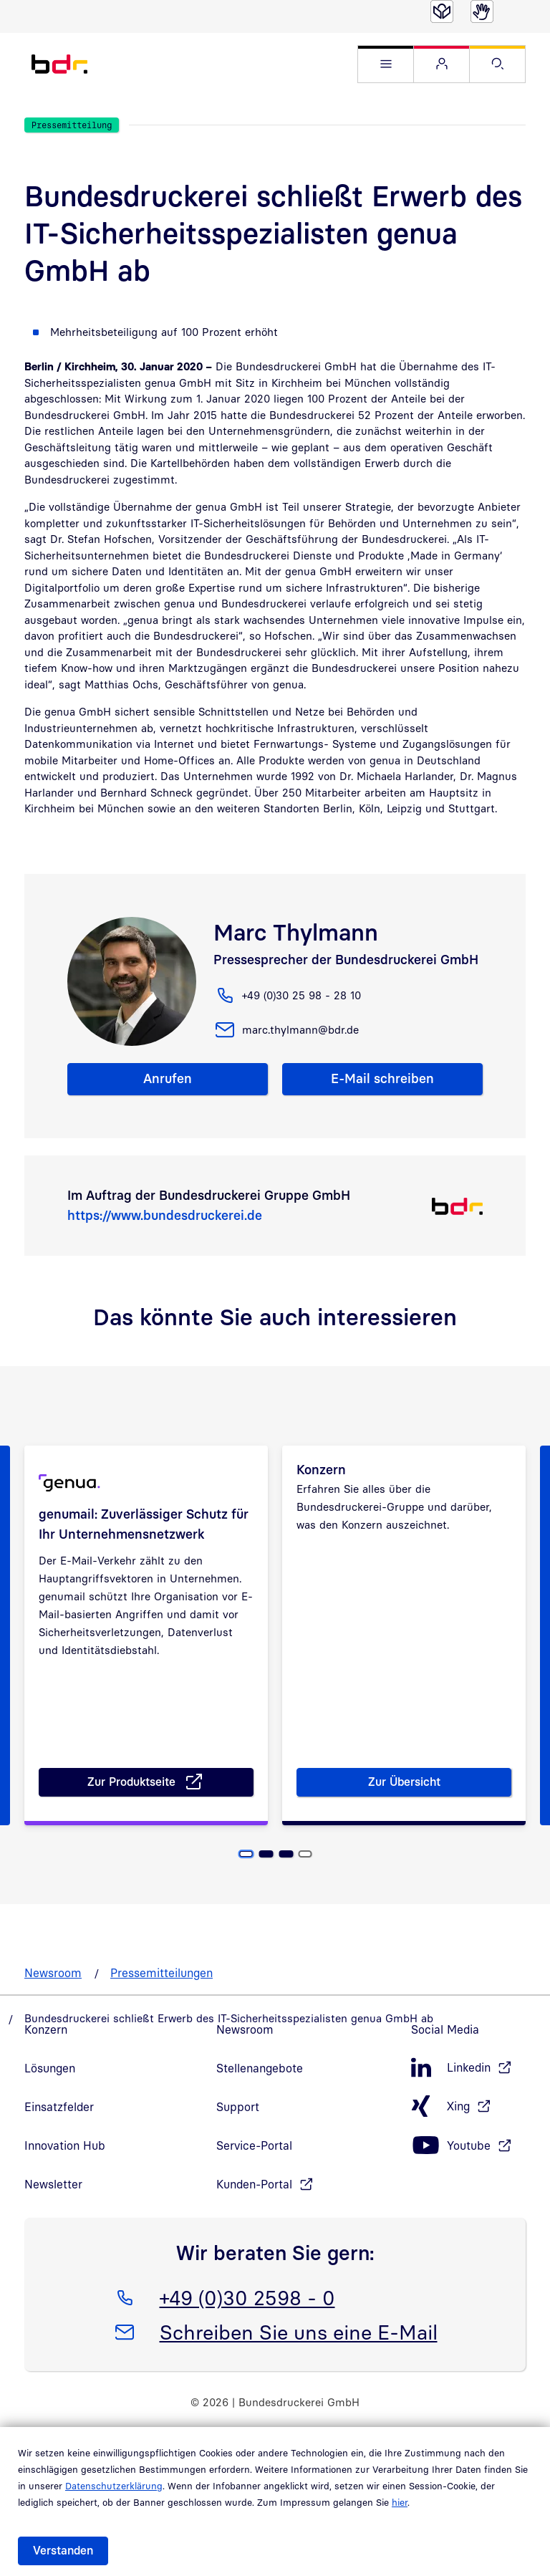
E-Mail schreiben (382, 1078)
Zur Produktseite (170, 1812)
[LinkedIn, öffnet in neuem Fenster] (468, 2096)
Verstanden (63, 2550)
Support (237, 2135)
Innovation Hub (64, 2173)
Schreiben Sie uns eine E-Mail (298, 2357)
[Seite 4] (305, 1882)
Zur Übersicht (407, 1812)
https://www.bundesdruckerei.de (164, 1215)
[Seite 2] (266, 1881)
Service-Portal (254, 2173)
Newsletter (53, 2212)
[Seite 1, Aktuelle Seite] (246, 1881)
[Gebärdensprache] (482, 11)
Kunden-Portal (254, 2212)
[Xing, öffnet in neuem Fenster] (468, 2134)
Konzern (45, 2057)
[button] (385, 64)
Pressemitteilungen (161, 2001)
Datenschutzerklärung (114, 2485)
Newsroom (53, 2001)
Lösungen (49, 2096)
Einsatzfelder (59, 2135)
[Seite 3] (286, 1881)
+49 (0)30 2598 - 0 (247, 2323)
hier (399, 2502)
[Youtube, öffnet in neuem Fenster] (468, 2173)
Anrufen (167, 1078)
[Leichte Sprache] (441, 11)
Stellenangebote (259, 2096)
